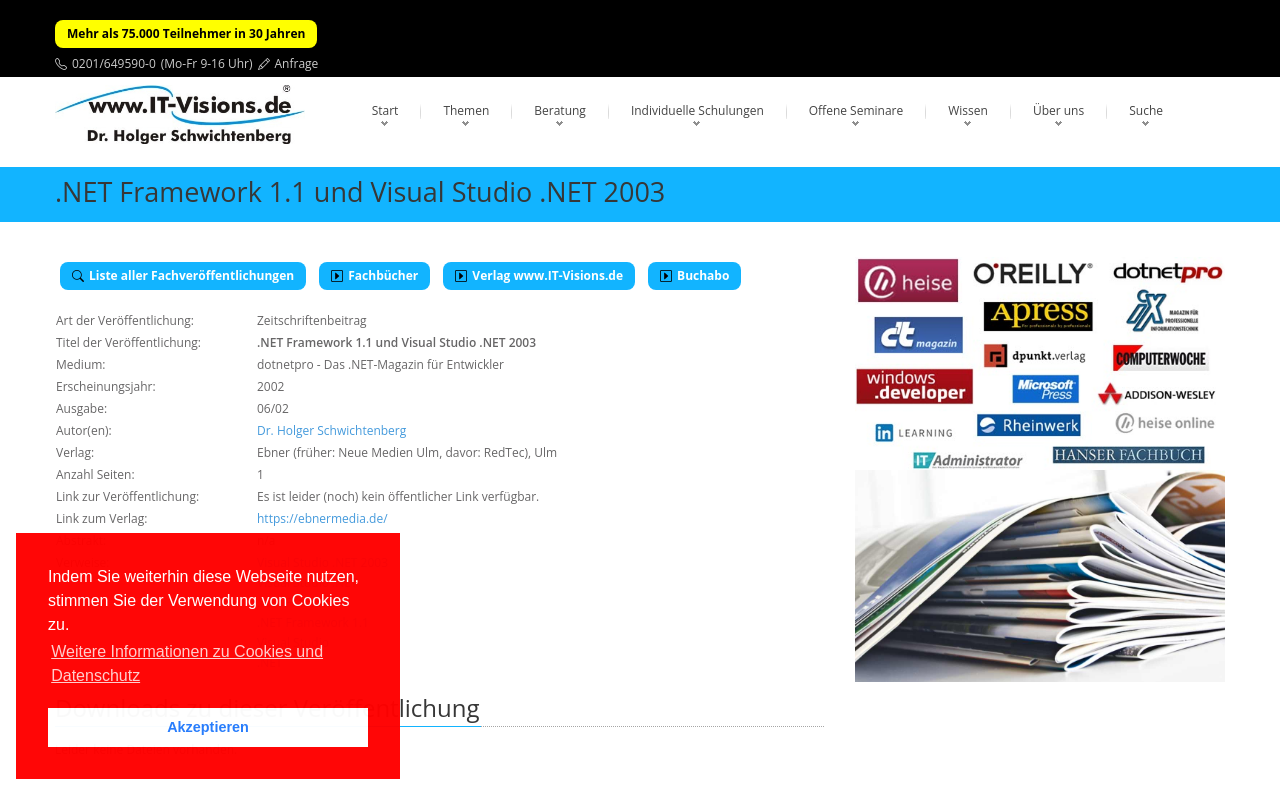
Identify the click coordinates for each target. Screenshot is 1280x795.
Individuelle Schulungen (697, 110)
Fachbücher (374, 275)
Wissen (968, 110)
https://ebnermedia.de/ (322, 518)
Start (385, 110)
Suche (1146, 110)
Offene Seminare (856, 110)
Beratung (560, 110)
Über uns (1058, 110)
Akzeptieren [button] (208, 727)
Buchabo (694, 275)
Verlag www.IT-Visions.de (539, 275)
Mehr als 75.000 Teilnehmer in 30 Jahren (186, 33)
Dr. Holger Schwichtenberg (331, 430)
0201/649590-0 (114, 63)
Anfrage (297, 63)
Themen (466, 110)
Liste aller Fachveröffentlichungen (183, 275)
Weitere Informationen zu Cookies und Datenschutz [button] (187, 663)
